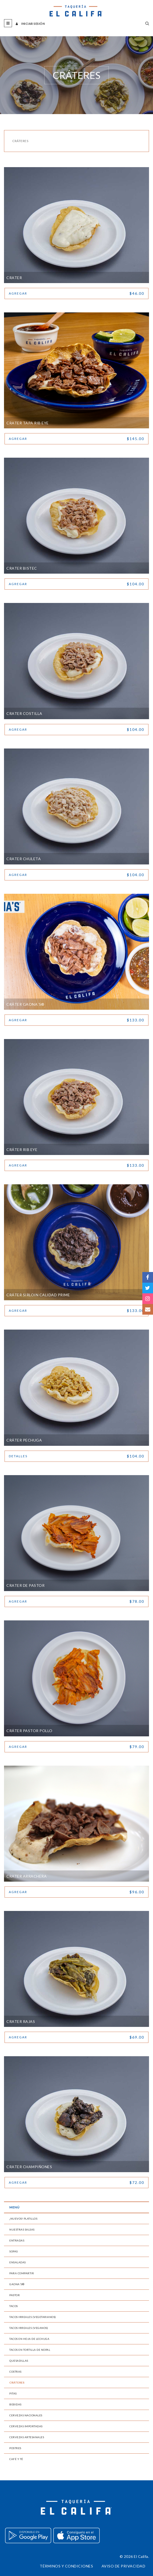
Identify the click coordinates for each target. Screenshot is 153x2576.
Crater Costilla (24, 713)
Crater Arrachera (26, 1876)
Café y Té (16, 2459)
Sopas (13, 2251)
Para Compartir (21, 2273)
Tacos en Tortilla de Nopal (29, 2349)
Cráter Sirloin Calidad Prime (38, 1295)
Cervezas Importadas (26, 2426)
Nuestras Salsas (22, 2229)
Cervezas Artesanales (26, 2437)
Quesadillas (18, 2360)
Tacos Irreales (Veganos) (28, 2327)
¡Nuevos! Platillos (23, 2218)
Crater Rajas (20, 2021)
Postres (15, 2448)
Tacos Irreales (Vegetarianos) (32, 2317)
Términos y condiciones (66, 2566)
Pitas (13, 2393)
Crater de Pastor (25, 1585)
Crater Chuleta (23, 858)
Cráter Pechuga (24, 1440)
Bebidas (15, 2404)
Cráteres (17, 2382)
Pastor (14, 2295)
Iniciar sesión (30, 23)
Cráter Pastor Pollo (29, 1730)
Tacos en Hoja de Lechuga (29, 2338)
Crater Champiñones (29, 2166)
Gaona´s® (16, 2284)
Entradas (16, 2240)
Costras (15, 2371)
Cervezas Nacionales (25, 2415)
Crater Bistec (21, 568)
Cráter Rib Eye (21, 1149)
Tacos (13, 2306)
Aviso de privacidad (124, 2566)
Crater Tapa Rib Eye (27, 423)
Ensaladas (17, 2262)
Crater (14, 277)
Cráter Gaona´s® (25, 1004)
